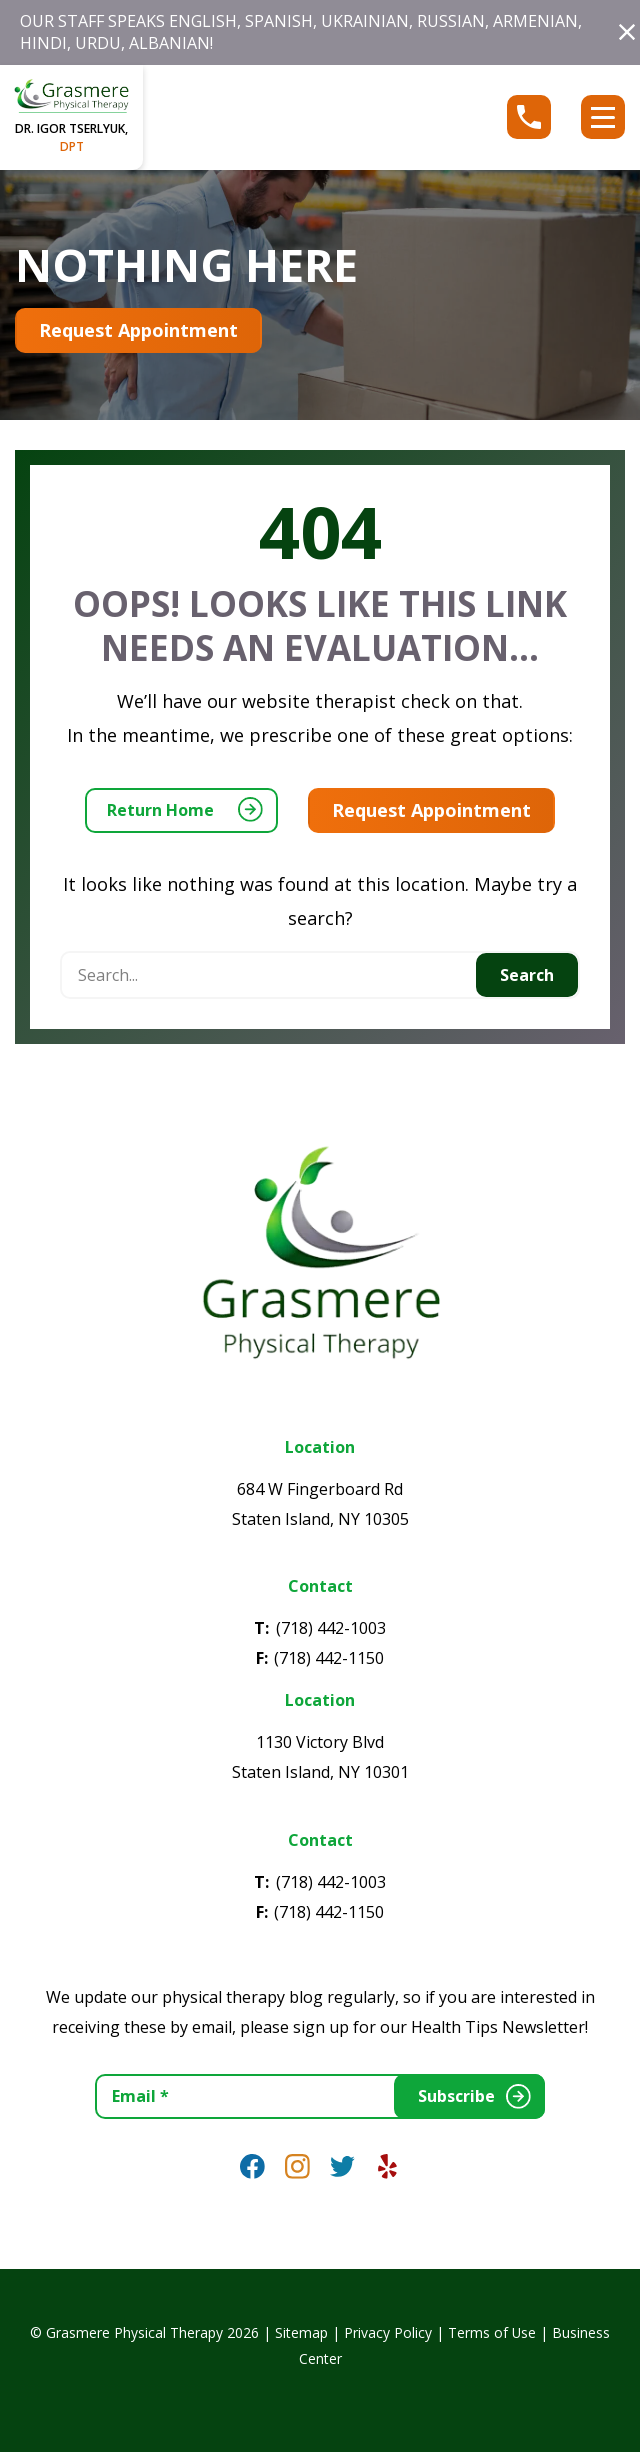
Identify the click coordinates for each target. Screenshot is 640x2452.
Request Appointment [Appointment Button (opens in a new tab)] (138, 330)
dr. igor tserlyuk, (71, 137)
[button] (627, 32)
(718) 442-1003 (331, 1628)
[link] (252, 2166)
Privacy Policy (388, 2332)
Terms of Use (492, 2332)
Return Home (160, 810)
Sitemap (301, 2332)
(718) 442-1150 (329, 1658)
